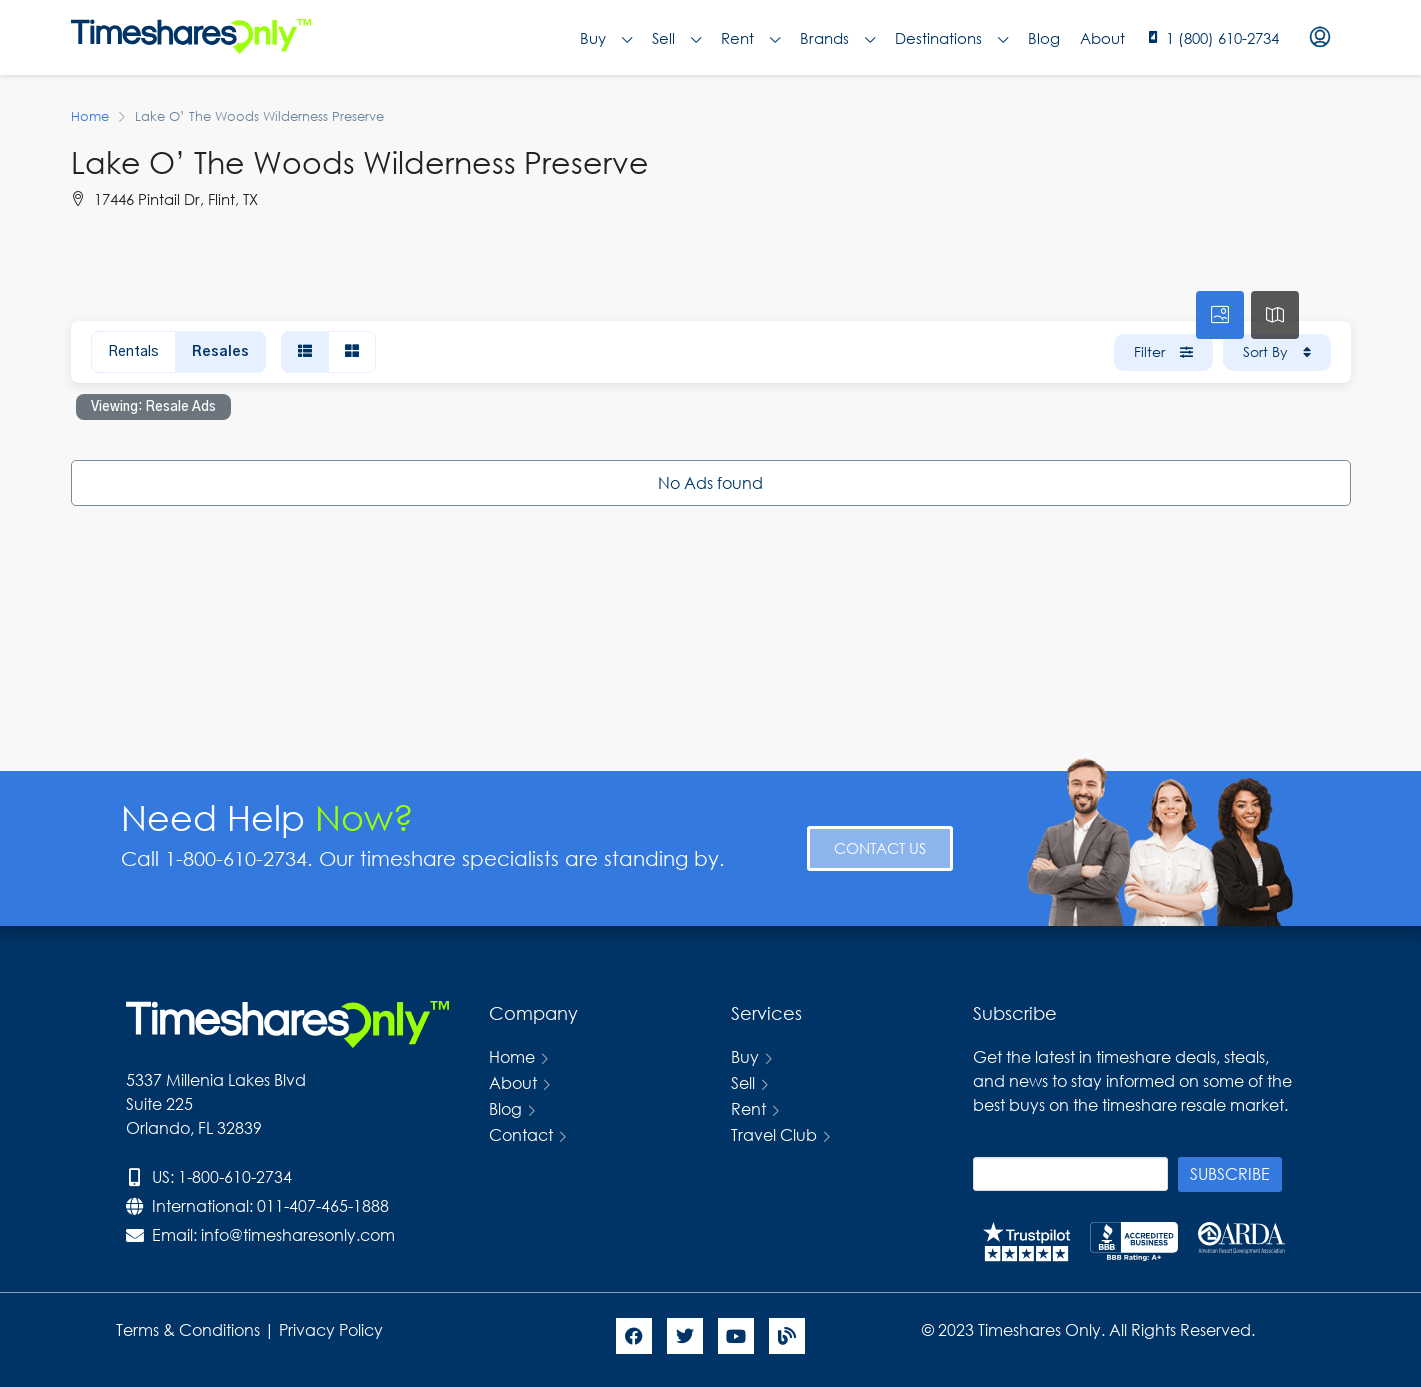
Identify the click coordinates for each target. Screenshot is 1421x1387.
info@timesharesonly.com (298, 1234)
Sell (676, 38)
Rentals (133, 352)
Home (512, 1056)
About (1102, 38)
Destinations (951, 38)
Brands (837, 38)
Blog (1044, 38)
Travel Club (774, 1134)
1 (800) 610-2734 (1222, 38)
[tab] (1220, 315)
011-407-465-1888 (323, 1205)
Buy (606, 38)
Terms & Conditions (188, 1329)
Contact (521, 1134)
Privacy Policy (333, 1329)
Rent (750, 38)
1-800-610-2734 (235, 1176)
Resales (220, 352)
